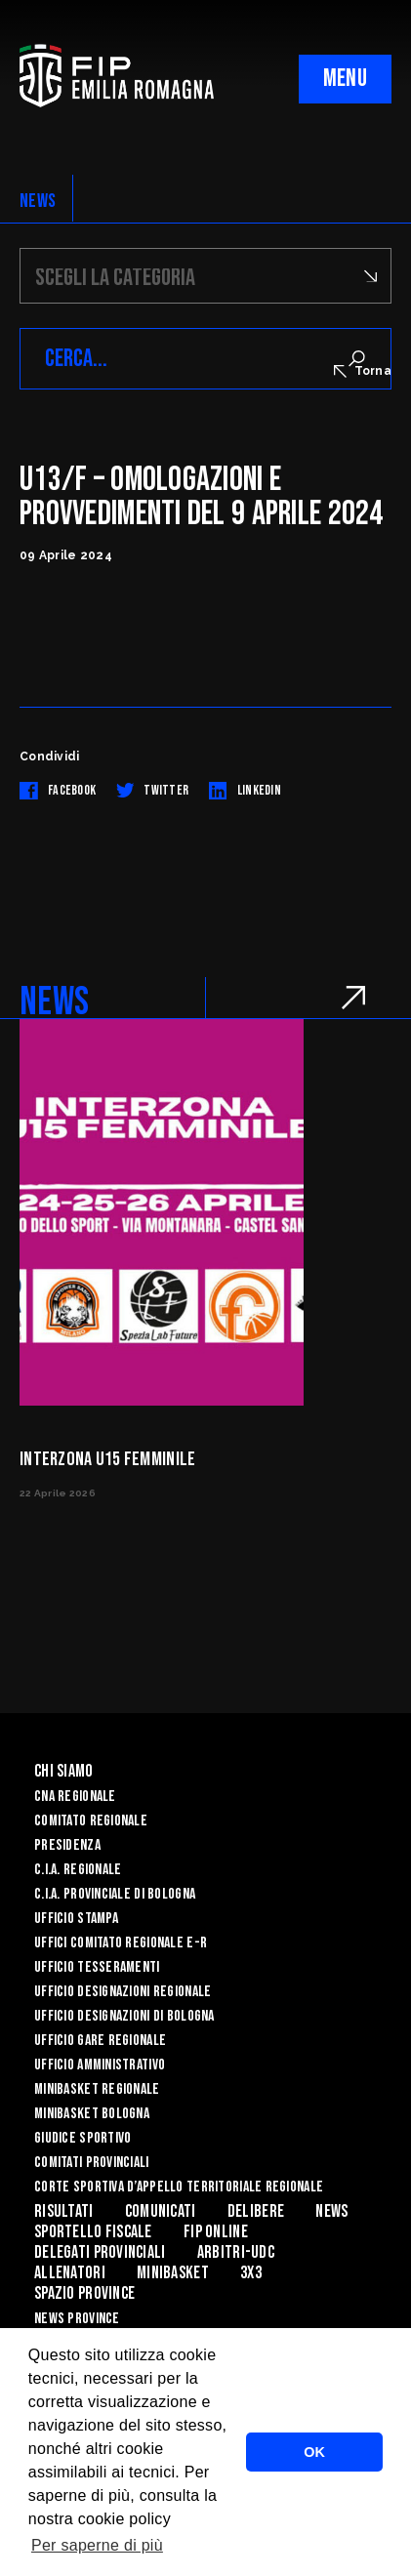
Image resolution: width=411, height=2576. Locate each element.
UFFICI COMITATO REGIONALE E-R (120, 1943)
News (331, 2211)
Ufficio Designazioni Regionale (122, 1992)
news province (77, 2319)
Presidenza (67, 1845)
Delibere (255, 2211)
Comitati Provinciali (91, 2162)
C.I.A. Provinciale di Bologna (114, 1894)
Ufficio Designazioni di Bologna (124, 2016)
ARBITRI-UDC (235, 2252)
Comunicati (160, 2211)
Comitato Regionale (90, 1821)
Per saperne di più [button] (97, 2545)
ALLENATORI (69, 2273)
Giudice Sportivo (82, 2138)
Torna (362, 371)
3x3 (251, 2273)
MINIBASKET (173, 2273)
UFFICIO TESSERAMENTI (97, 1967)
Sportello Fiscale (93, 2232)
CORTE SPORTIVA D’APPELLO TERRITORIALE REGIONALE (178, 2187)
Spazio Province (84, 2293)
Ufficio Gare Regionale (100, 2040)
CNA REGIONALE (75, 1796)
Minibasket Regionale (97, 2089)
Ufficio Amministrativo (99, 2065)
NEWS (38, 201)
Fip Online (216, 2232)
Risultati (64, 2211)
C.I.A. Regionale (77, 1869)
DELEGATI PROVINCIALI (100, 2252)
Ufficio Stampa (76, 1918)
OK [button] (314, 2452)
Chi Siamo (64, 1771)
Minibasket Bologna (91, 2114)
